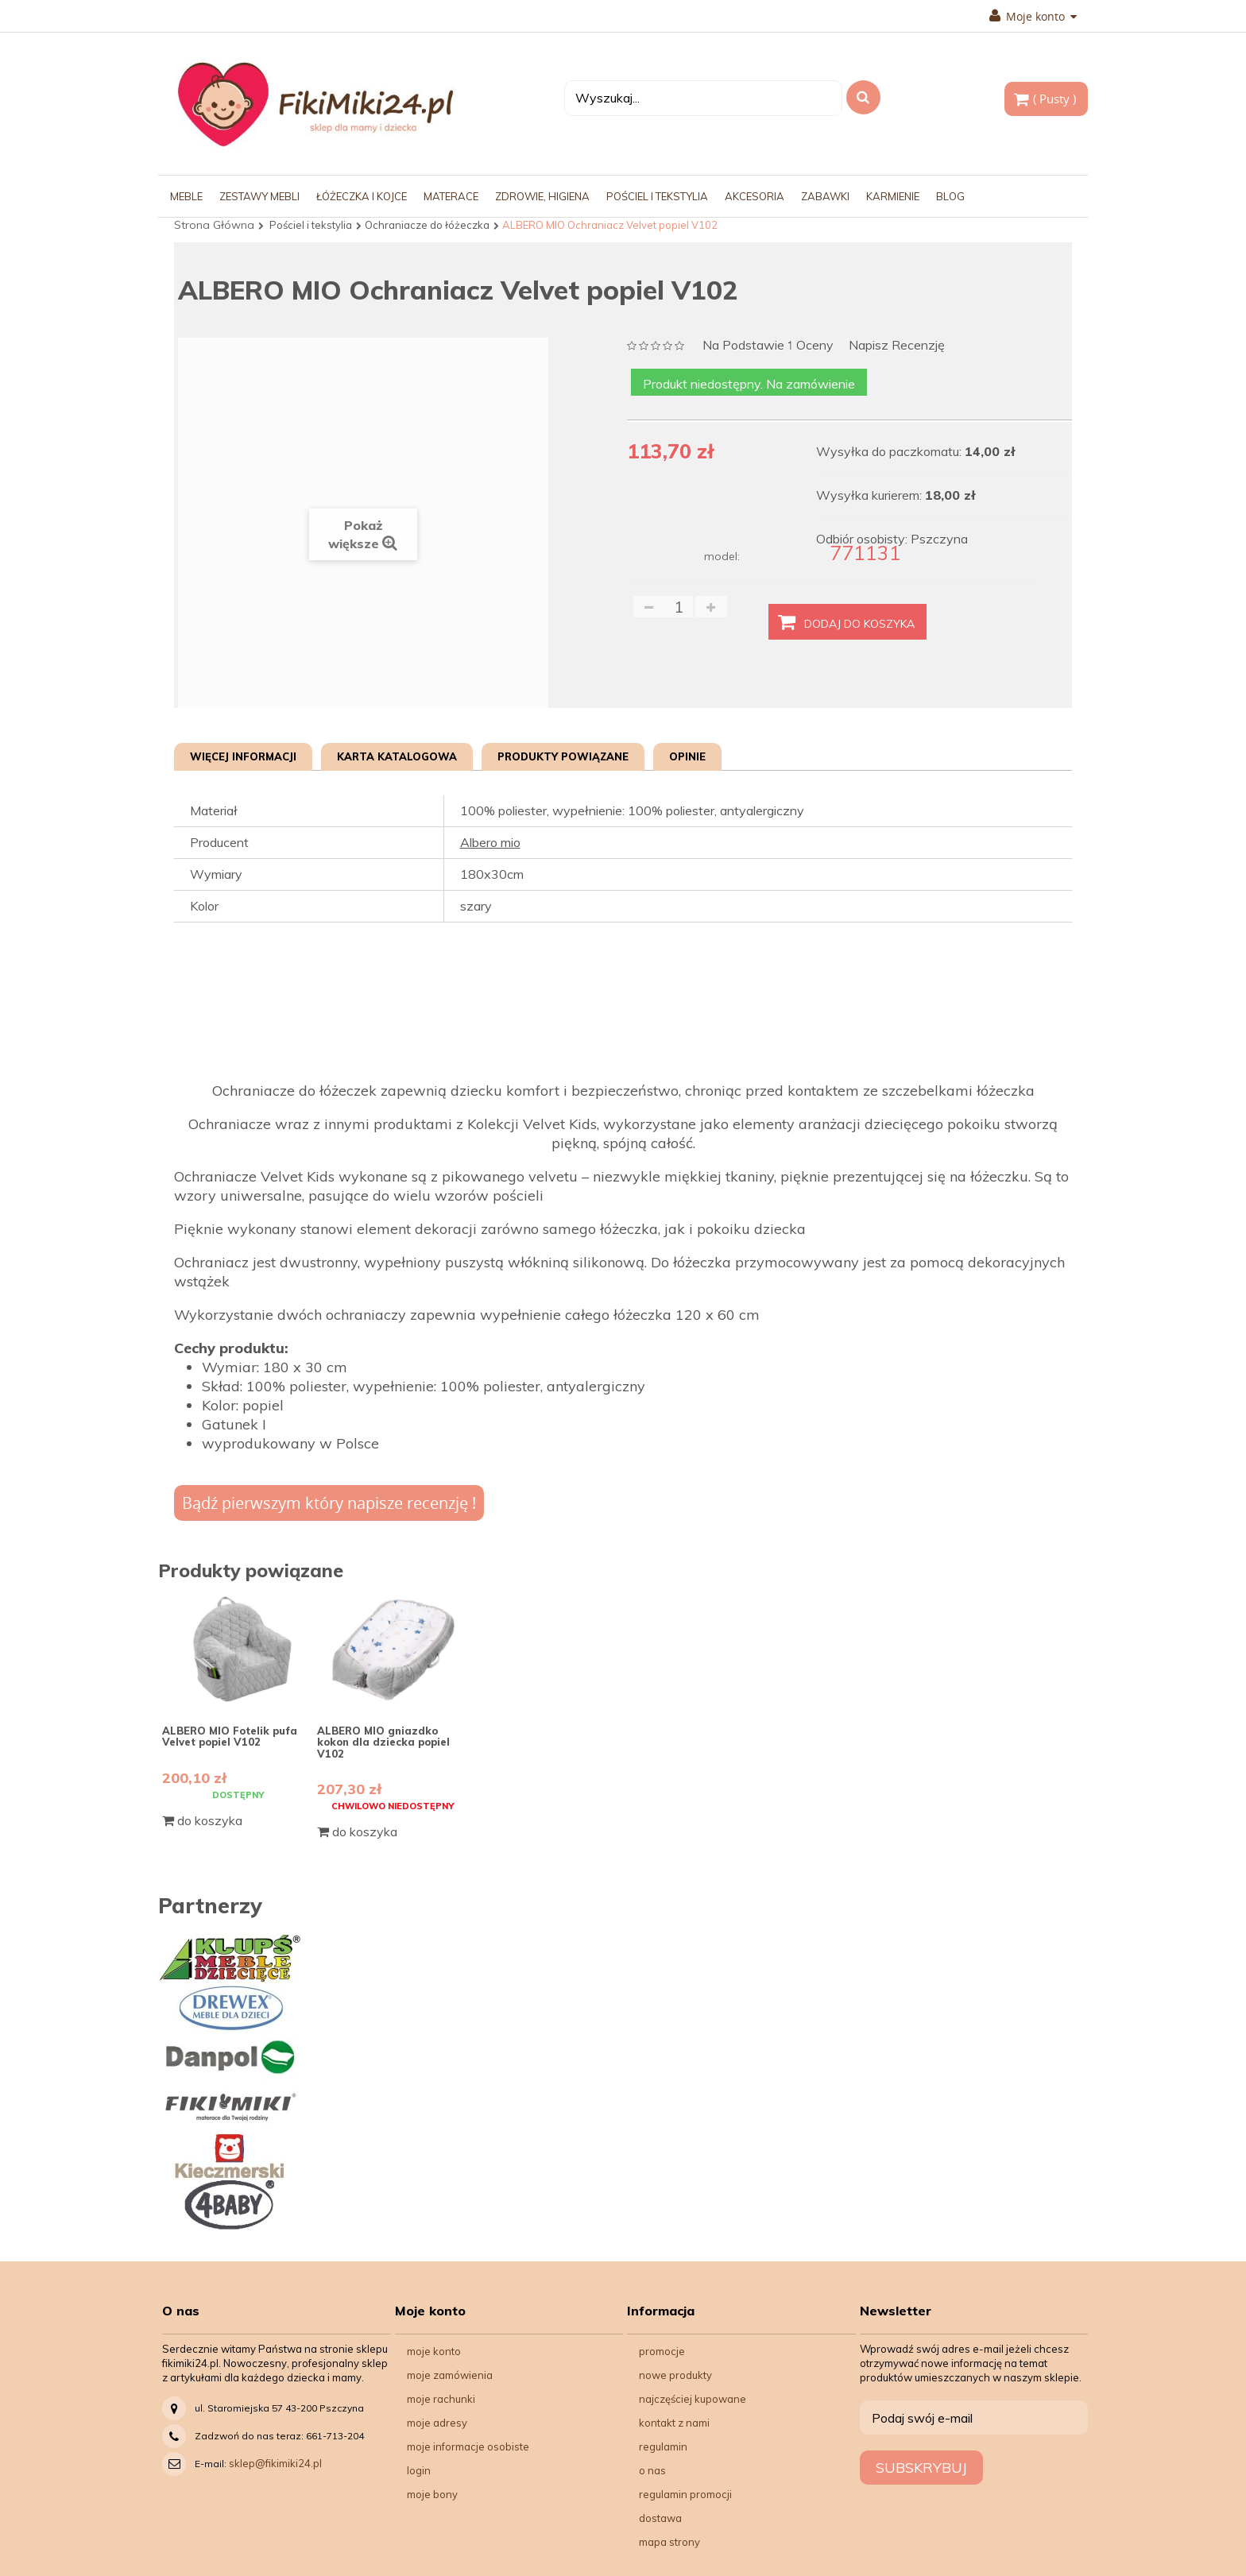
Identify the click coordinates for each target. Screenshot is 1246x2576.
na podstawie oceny (768, 346)
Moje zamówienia (450, 2375)
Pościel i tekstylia (310, 225)
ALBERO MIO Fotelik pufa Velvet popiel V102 (229, 1736)
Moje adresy (437, 2422)
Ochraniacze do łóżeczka (427, 225)
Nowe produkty (675, 2375)
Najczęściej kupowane (692, 2398)
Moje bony (432, 2494)
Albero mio (490, 842)
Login (419, 2470)
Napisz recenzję (897, 345)
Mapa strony (669, 2541)
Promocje (662, 2351)
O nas (652, 2470)
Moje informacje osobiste (468, 2446)
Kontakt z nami (674, 2422)
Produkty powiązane (563, 756)
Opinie (687, 756)
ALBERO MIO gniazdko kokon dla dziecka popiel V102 (383, 1742)
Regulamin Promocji (685, 2494)
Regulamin (663, 2446)
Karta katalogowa (397, 756)
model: (722, 556)
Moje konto (1033, 17)
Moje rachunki (441, 2398)
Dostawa (660, 2518)
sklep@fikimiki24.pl (275, 2463)
